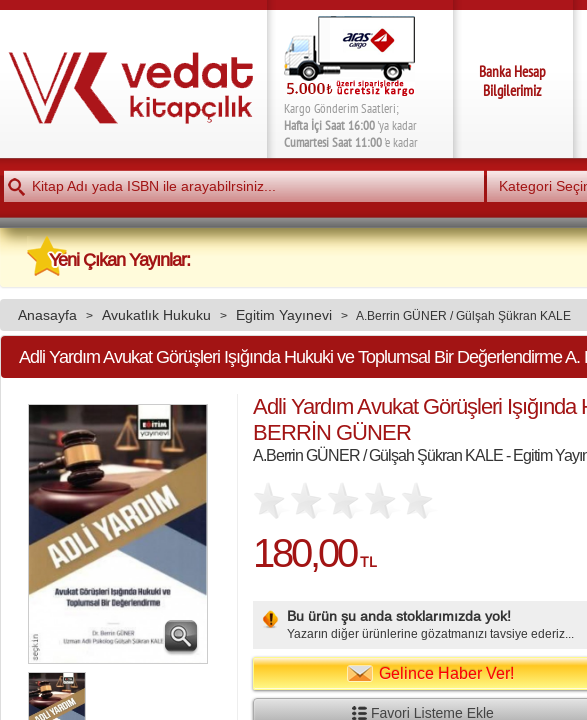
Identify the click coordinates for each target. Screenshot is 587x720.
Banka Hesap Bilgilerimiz (512, 81)
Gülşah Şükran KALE (513, 315)
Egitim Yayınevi (284, 315)
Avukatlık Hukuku (156, 315)
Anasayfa (47, 315)
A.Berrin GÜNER (401, 315)
